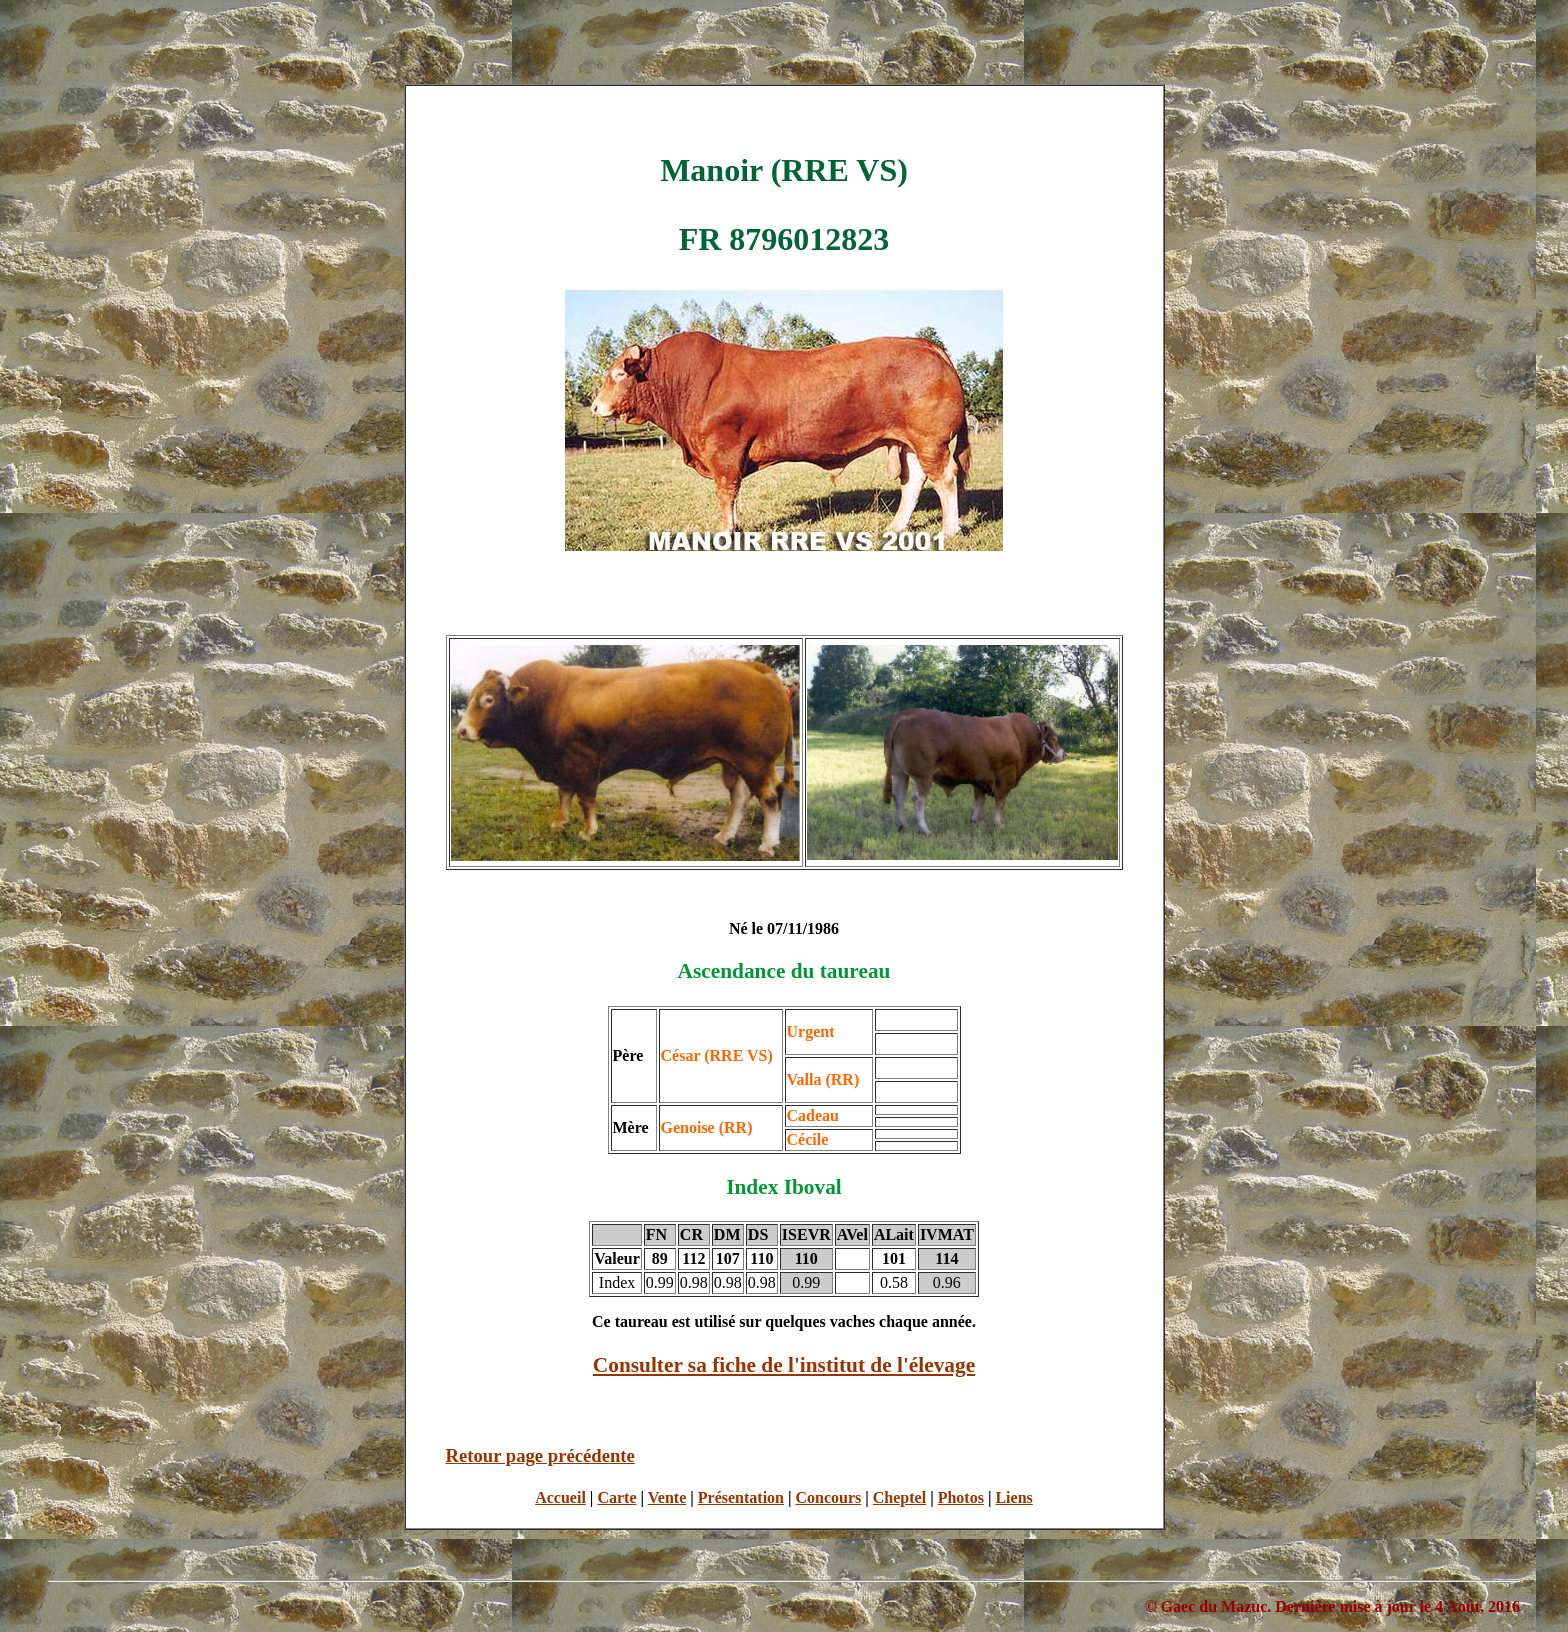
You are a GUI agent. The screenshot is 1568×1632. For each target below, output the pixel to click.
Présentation (741, 1497)
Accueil (560, 1497)
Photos (961, 1497)
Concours (829, 1497)
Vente (667, 1497)
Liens (1013, 1497)
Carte (616, 1497)
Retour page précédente (540, 1455)
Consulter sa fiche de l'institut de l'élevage (784, 1365)
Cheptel (899, 1497)
